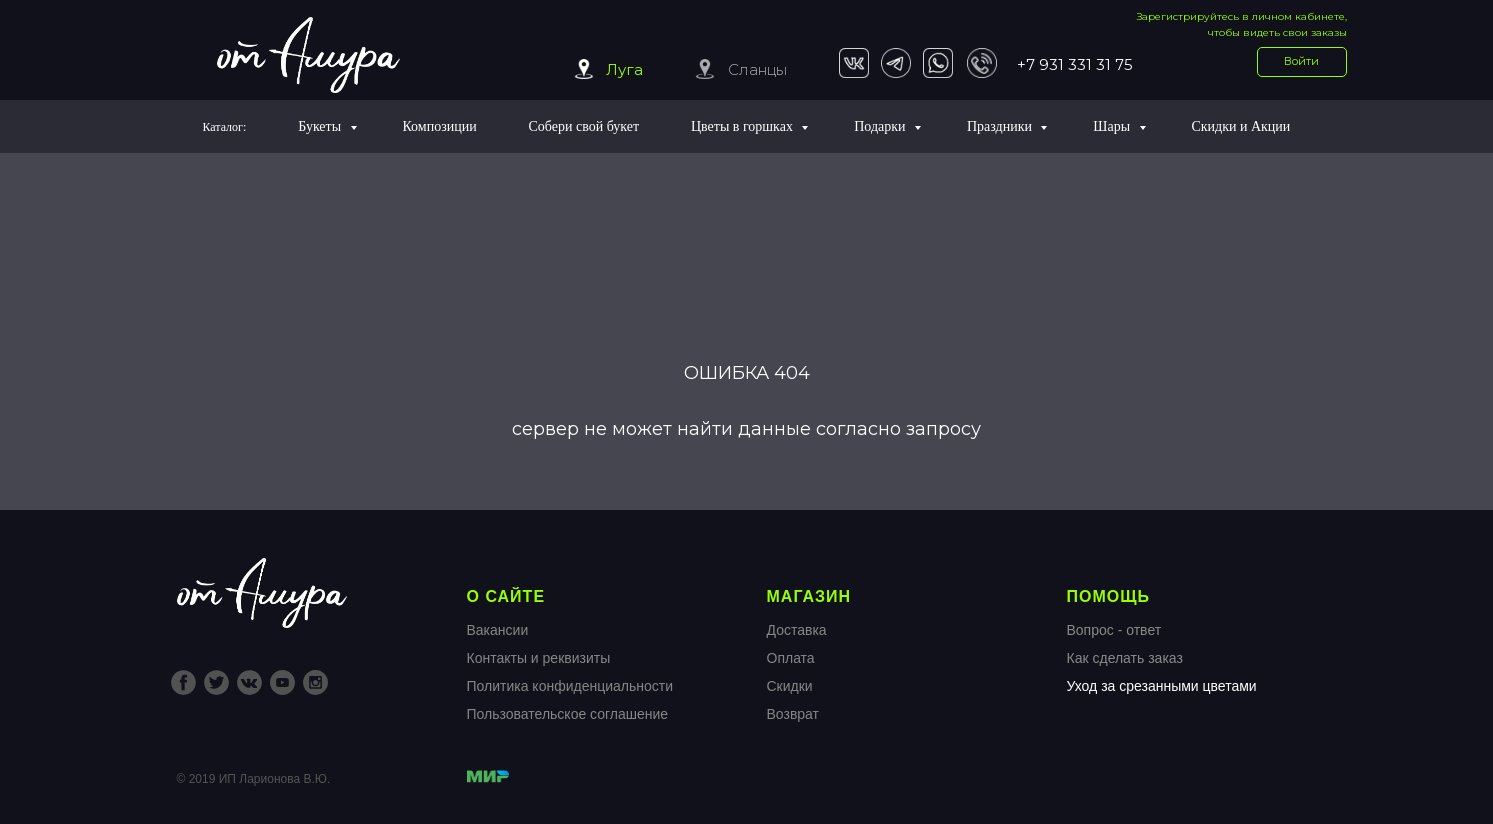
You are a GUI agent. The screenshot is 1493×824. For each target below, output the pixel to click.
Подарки (881, 126)
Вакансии (498, 630)
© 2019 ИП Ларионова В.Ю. (254, 779)
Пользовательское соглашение (568, 714)
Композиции (439, 126)
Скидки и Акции (1240, 126)
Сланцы (757, 69)
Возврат (793, 714)
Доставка (797, 630)
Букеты (321, 126)
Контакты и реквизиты (539, 658)
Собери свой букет (584, 126)
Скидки (790, 686)
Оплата (791, 658)
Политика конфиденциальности (570, 686)
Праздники (1001, 126)
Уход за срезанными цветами (1162, 686)
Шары (1113, 126)
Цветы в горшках (743, 126)
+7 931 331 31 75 (1075, 64)
